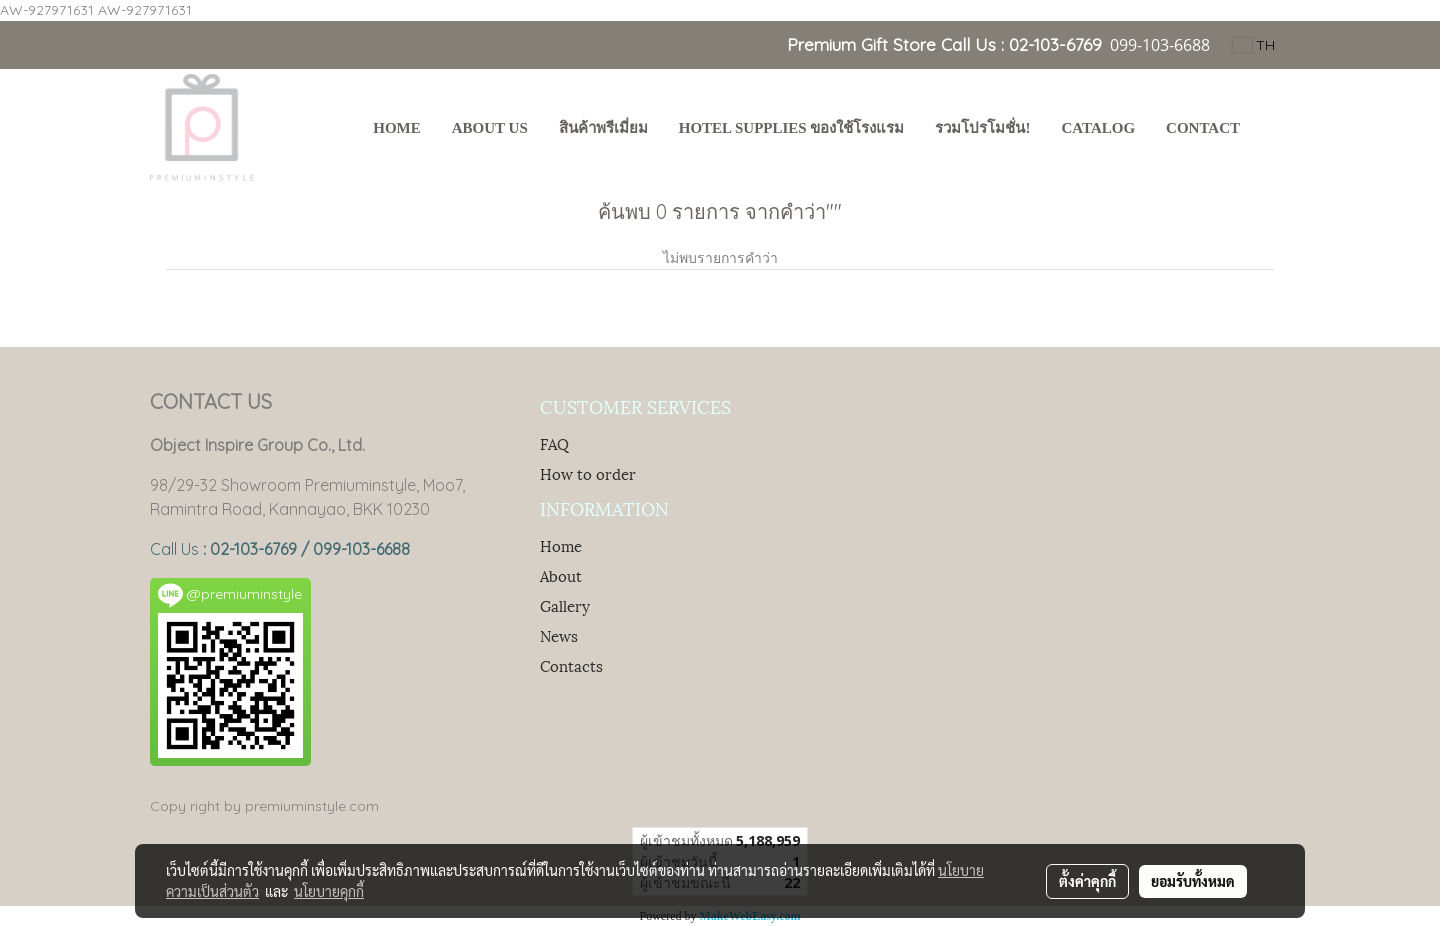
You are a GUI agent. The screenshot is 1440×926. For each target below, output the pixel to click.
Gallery (565, 605)
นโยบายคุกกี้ (329, 891)
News (559, 635)
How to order (588, 473)
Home (561, 545)
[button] (1274, 130)
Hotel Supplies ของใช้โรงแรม (792, 128)
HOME (397, 128)
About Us (490, 128)
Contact (1203, 128)
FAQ (554, 443)
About (561, 575)
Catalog (1098, 128)
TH (1254, 45)
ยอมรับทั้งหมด (1193, 881)
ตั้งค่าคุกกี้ (1087, 881)
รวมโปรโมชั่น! (982, 128)
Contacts (571, 665)
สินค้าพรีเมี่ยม (603, 128)
